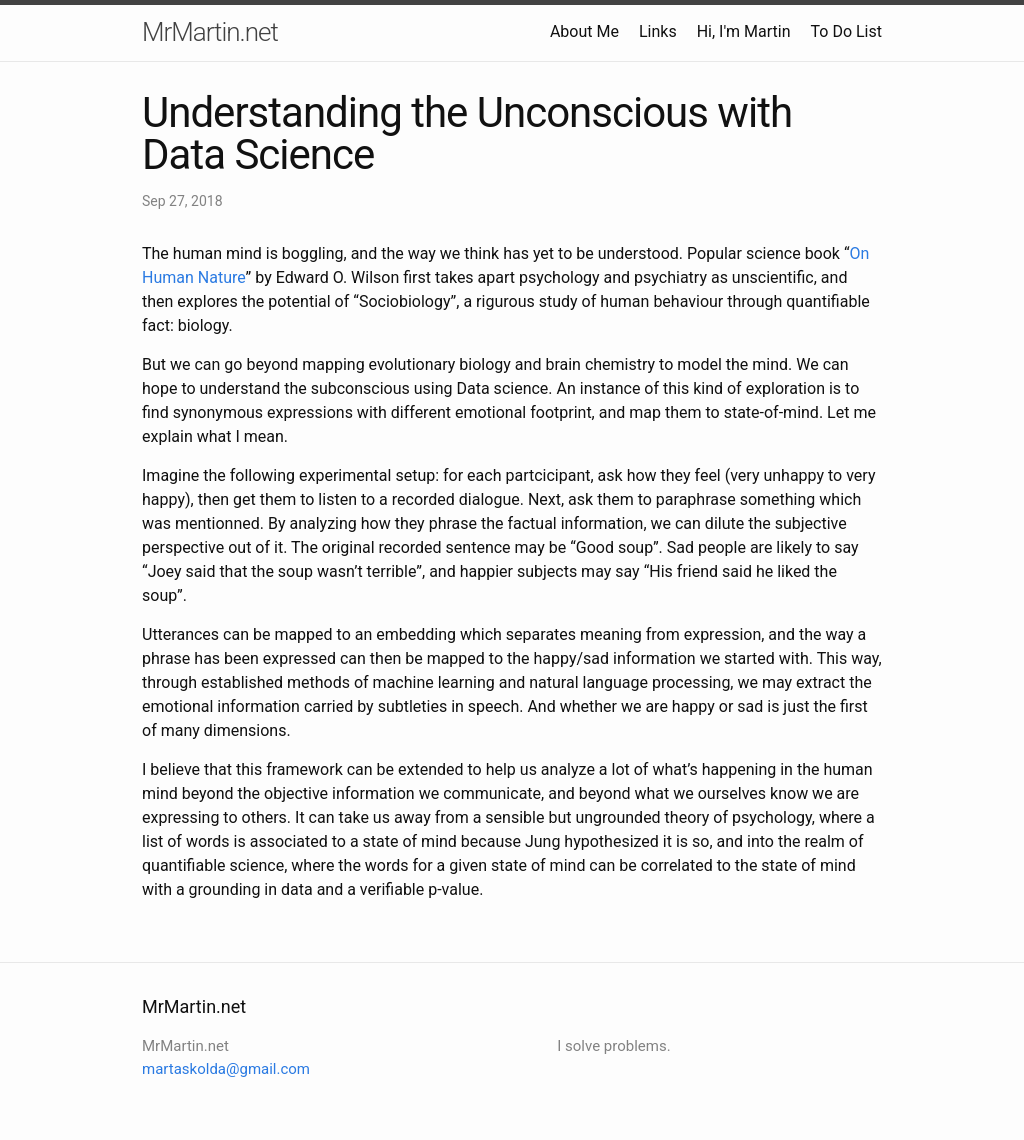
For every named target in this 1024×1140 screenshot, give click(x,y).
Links (658, 31)
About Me (584, 31)
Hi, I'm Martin (744, 31)
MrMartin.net (210, 32)
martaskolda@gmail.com (226, 1069)
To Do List (846, 31)
